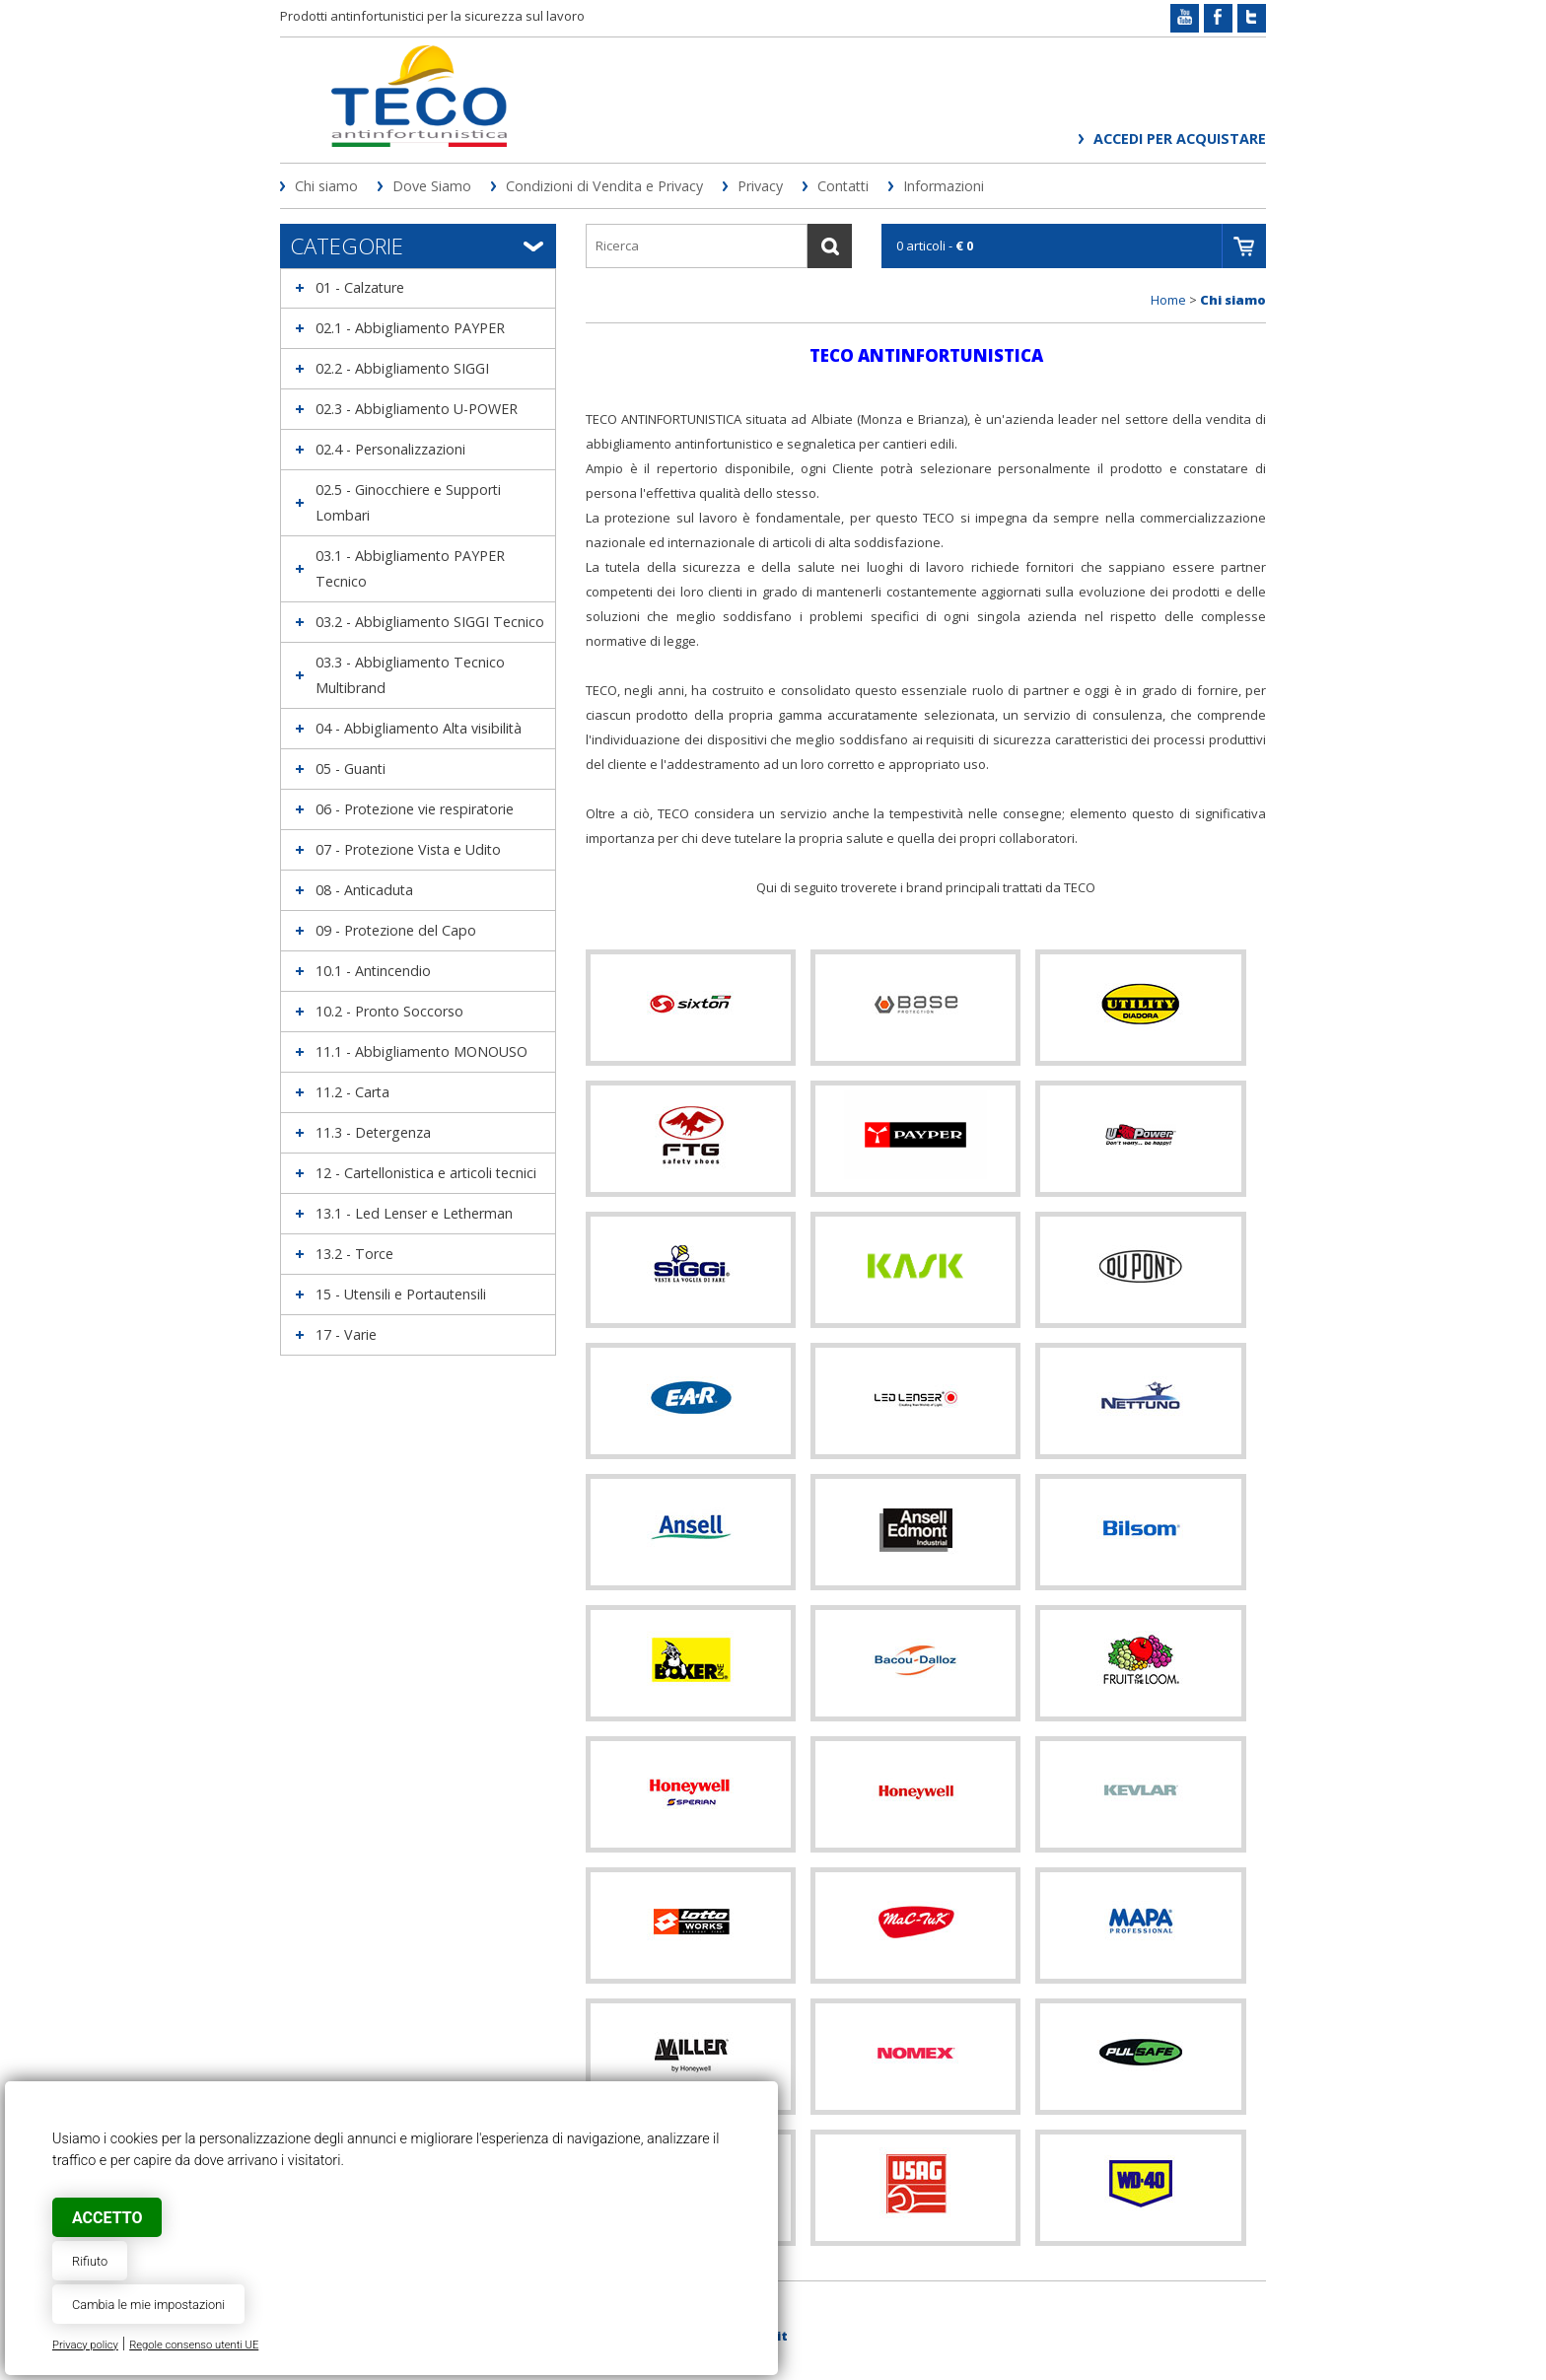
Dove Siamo (431, 185)
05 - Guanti (351, 768)
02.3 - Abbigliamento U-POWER (417, 408)
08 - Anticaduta (364, 889)
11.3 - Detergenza (373, 1132)
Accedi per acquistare (1179, 138)
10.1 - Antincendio (373, 970)
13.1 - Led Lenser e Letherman (414, 1213)
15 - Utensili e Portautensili (401, 1294)
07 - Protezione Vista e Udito (408, 849)
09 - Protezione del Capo (396, 930)
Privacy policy (85, 2345)
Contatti (843, 185)
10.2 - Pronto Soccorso (389, 1011)
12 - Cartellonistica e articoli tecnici (426, 1172)
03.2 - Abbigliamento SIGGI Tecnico (430, 621)
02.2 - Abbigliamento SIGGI (402, 368)
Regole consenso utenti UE (193, 2345)
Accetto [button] (107, 2217)
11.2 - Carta (352, 1092)
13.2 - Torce (354, 1253)
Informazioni (943, 185)
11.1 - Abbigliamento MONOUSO (421, 1051)
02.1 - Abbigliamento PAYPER (410, 327)
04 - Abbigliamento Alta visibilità (419, 728)
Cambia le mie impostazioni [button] (148, 2304)
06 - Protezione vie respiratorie (415, 809)
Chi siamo (326, 185)
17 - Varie (346, 1334)
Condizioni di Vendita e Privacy (604, 185)
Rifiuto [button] (89, 2261)
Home (1168, 300)
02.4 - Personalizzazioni (390, 449)
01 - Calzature (360, 287)
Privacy (760, 185)
